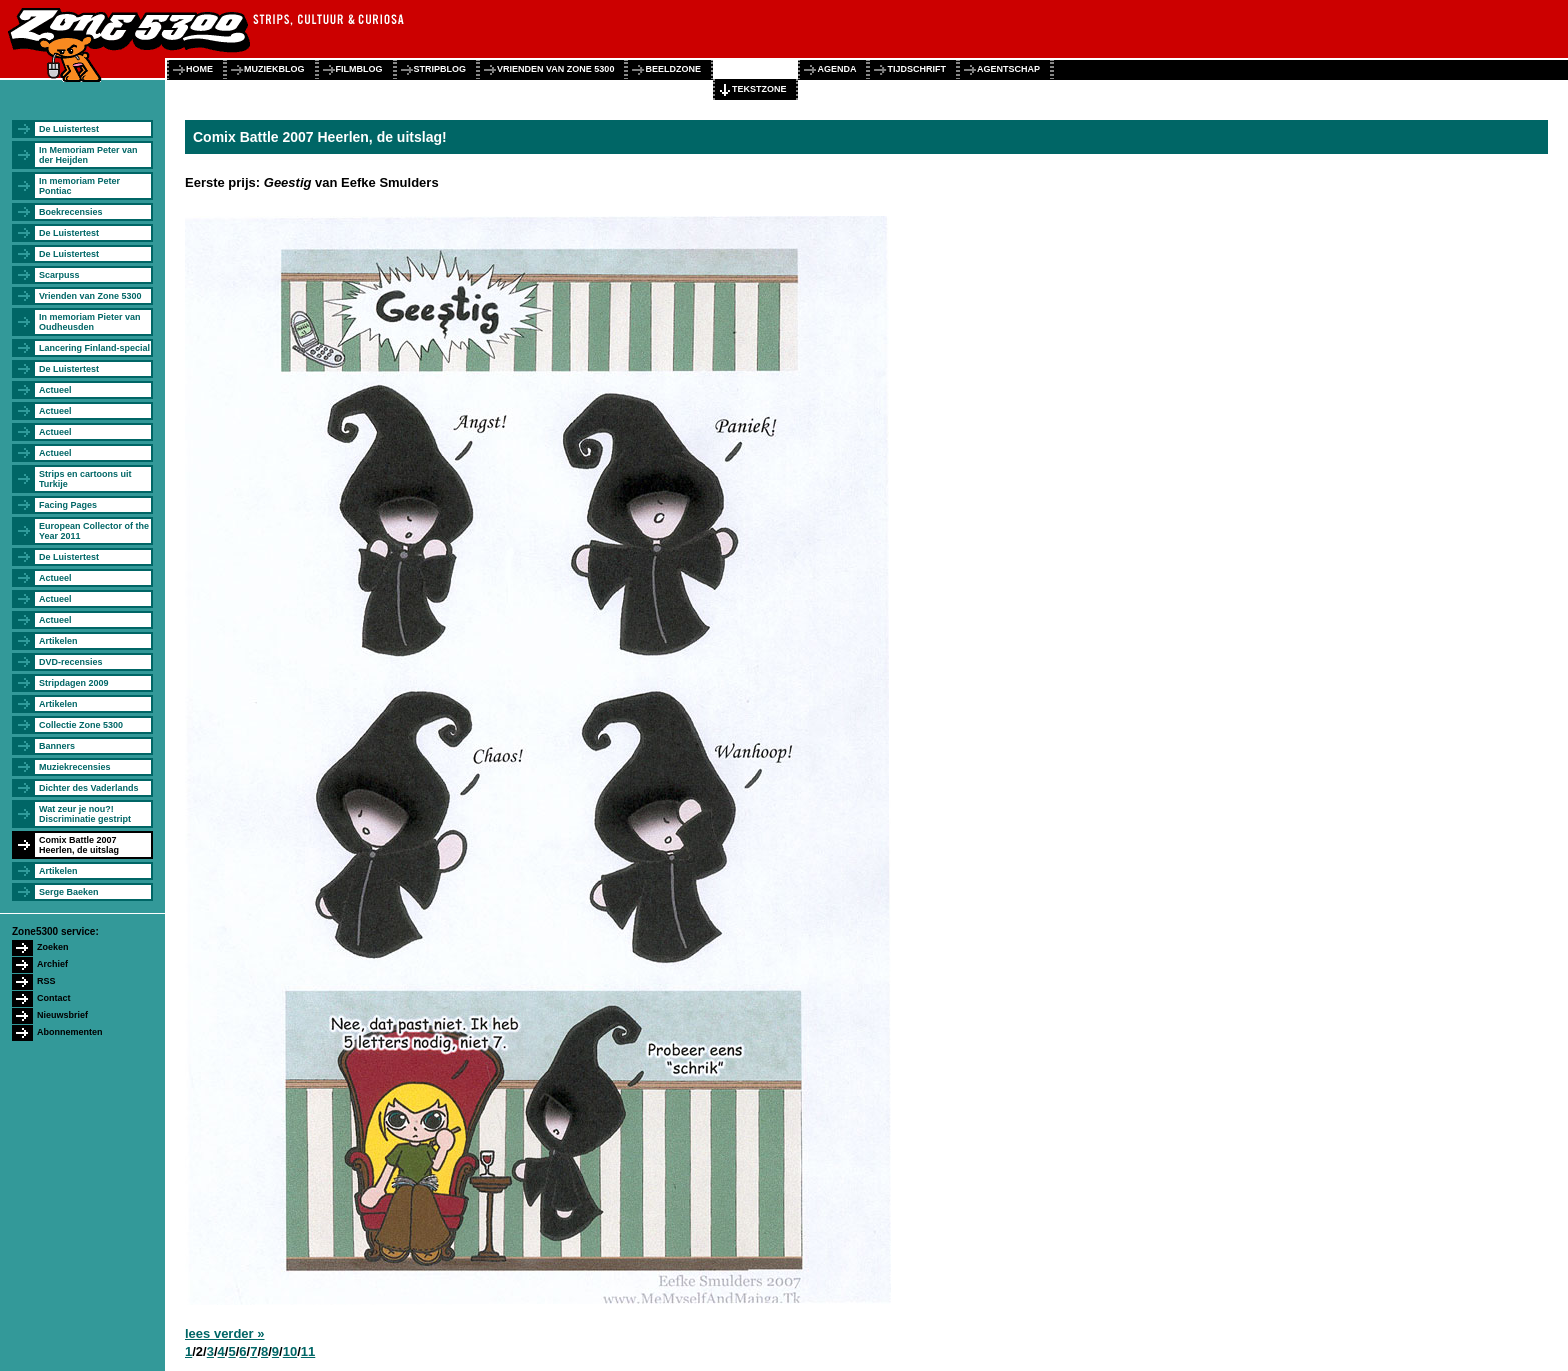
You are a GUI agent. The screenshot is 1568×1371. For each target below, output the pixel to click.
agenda (836, 69)
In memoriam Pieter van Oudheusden (90, 322)
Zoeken (53, 947)
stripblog (440, 69)
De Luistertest (69, 129)
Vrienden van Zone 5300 (90, 296)
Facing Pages (68, 505)
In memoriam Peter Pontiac (79, 186)
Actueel (55, 390)
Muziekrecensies (75, 767)
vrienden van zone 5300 (555, 69)
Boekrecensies (71, 212)
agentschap (1008, 69)
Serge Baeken (69, 892)
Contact (54, 998)
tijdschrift (916, 69)
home (199, 69)
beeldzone (673, 69)
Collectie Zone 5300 (81, 725)
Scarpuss (59, 275)
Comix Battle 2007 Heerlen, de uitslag (79, 845)
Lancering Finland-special (94, 348)
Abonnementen (70, 1032)
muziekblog (274, 69)
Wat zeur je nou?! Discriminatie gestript (85, 814)
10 (290, 1351)
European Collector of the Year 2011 (94, 531)
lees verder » (225, 1333)
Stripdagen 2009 (74, 683)
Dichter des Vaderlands (89, 788)
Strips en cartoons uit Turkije (85, 479)
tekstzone (759, 89)
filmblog (359, 69)
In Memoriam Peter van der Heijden (88, 155)
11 (308, 1351)
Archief (52, 964)
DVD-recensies (71, 662)
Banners (57, 746)
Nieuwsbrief (62, 1015)
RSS (46, 981)
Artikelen (58, 641)
